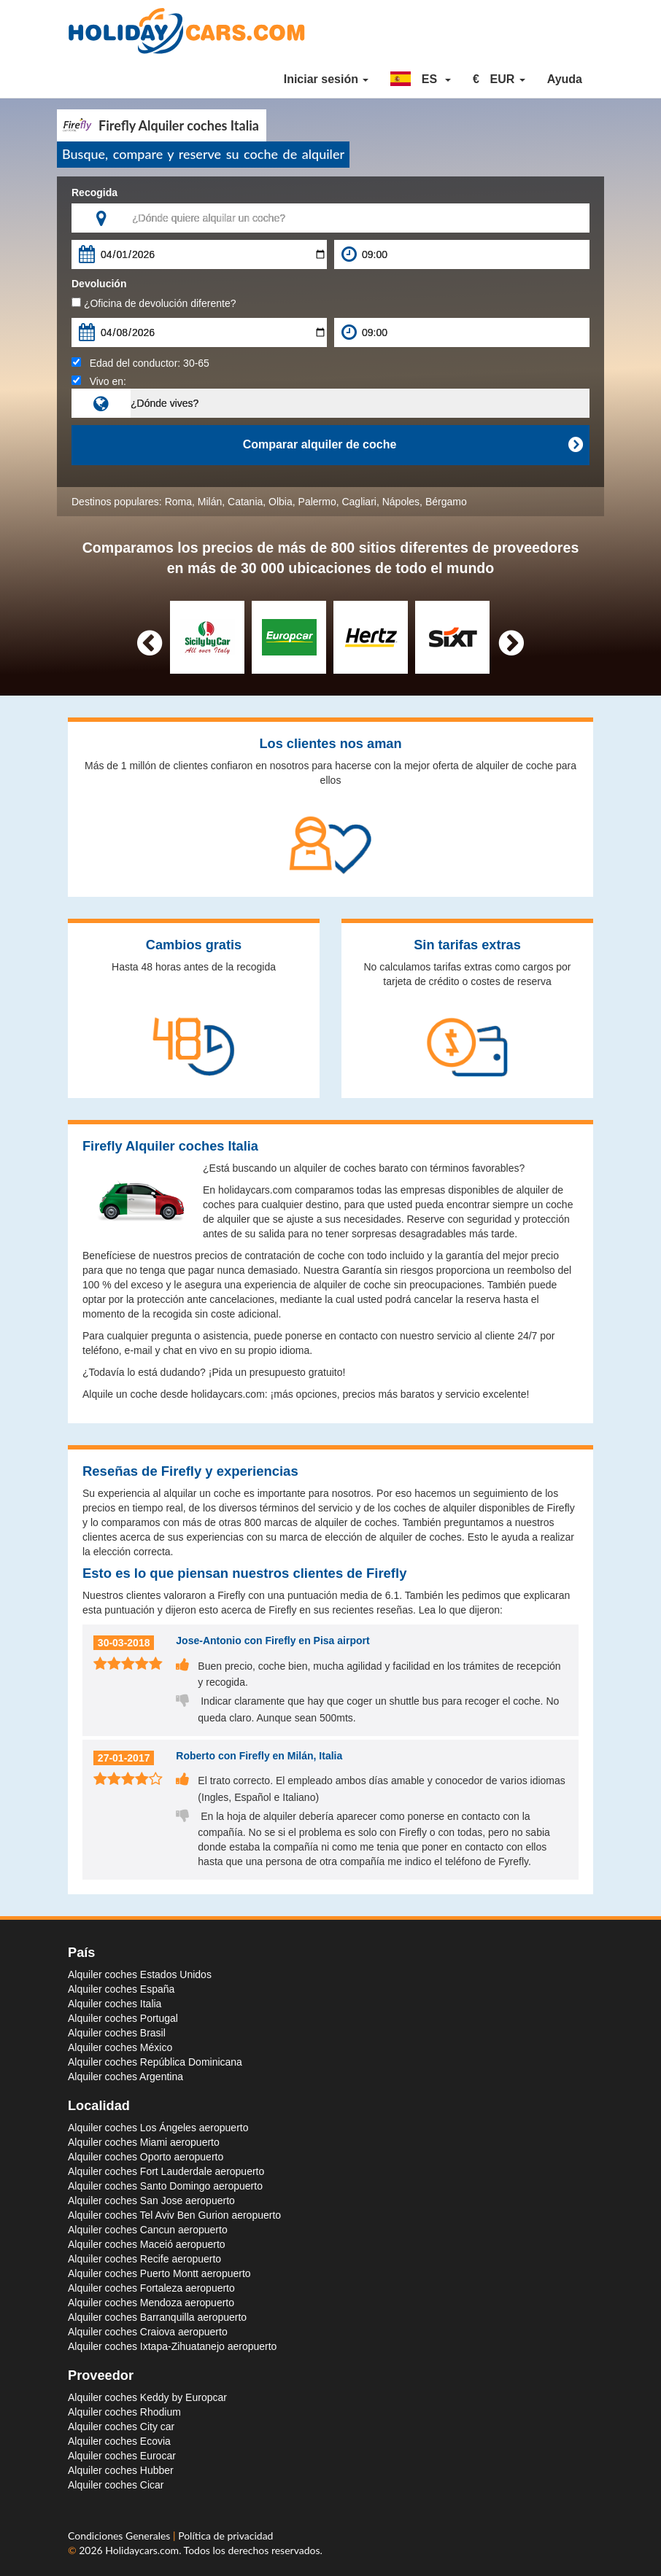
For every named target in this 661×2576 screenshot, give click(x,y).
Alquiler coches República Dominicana (155, 2062)
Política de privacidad (225, 2535)
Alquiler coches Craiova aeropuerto (148, 2332)
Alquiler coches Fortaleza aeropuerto (151, 2288)
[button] (420, 79)
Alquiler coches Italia (114, 2003)
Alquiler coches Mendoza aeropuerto (151, 2302)
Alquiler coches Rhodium (124, 2412)
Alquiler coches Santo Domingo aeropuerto (165, 2186)
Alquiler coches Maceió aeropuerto (146, 2244)
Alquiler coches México (120, 2047)
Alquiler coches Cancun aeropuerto (148, 2229)
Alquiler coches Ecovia (119, 2441)
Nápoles (401, 501)
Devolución (98, 283)
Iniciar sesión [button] (326, 79)
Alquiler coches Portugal (123, 2018)
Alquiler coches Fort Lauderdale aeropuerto (166, 2171)
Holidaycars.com (142, 2550)
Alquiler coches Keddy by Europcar (147, 2397)
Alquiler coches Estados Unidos (140, 1974)
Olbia (280, 501)
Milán (210, 501)
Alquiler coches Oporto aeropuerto (145, 2157)
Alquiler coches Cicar (116, 2485)
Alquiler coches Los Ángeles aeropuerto (158, 2127)
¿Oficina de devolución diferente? (153, 303)
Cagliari (358, 501)
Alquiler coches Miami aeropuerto (144, 2142)
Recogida (94, 192)
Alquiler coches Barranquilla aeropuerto (157, 2317)
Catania (245, 501)
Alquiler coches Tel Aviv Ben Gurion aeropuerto (174, 2215)
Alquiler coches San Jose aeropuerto (151, 2200)
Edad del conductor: (140, 363)
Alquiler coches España (121, 1989)
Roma (178, 501)
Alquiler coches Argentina (125, 2076)
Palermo (317, 501)
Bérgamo (446, 501)
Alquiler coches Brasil (117, 2033)
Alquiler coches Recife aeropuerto (144, 2259)
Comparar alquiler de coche (412, 444)
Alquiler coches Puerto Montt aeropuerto (159, 2273)
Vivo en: (98, 381)
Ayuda (564, 79)
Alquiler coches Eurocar (122, 2456)
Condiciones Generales (120, 2535)
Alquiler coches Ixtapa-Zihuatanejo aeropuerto (172, 2346)
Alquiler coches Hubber (121, 2470)
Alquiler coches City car (121, 2426)
